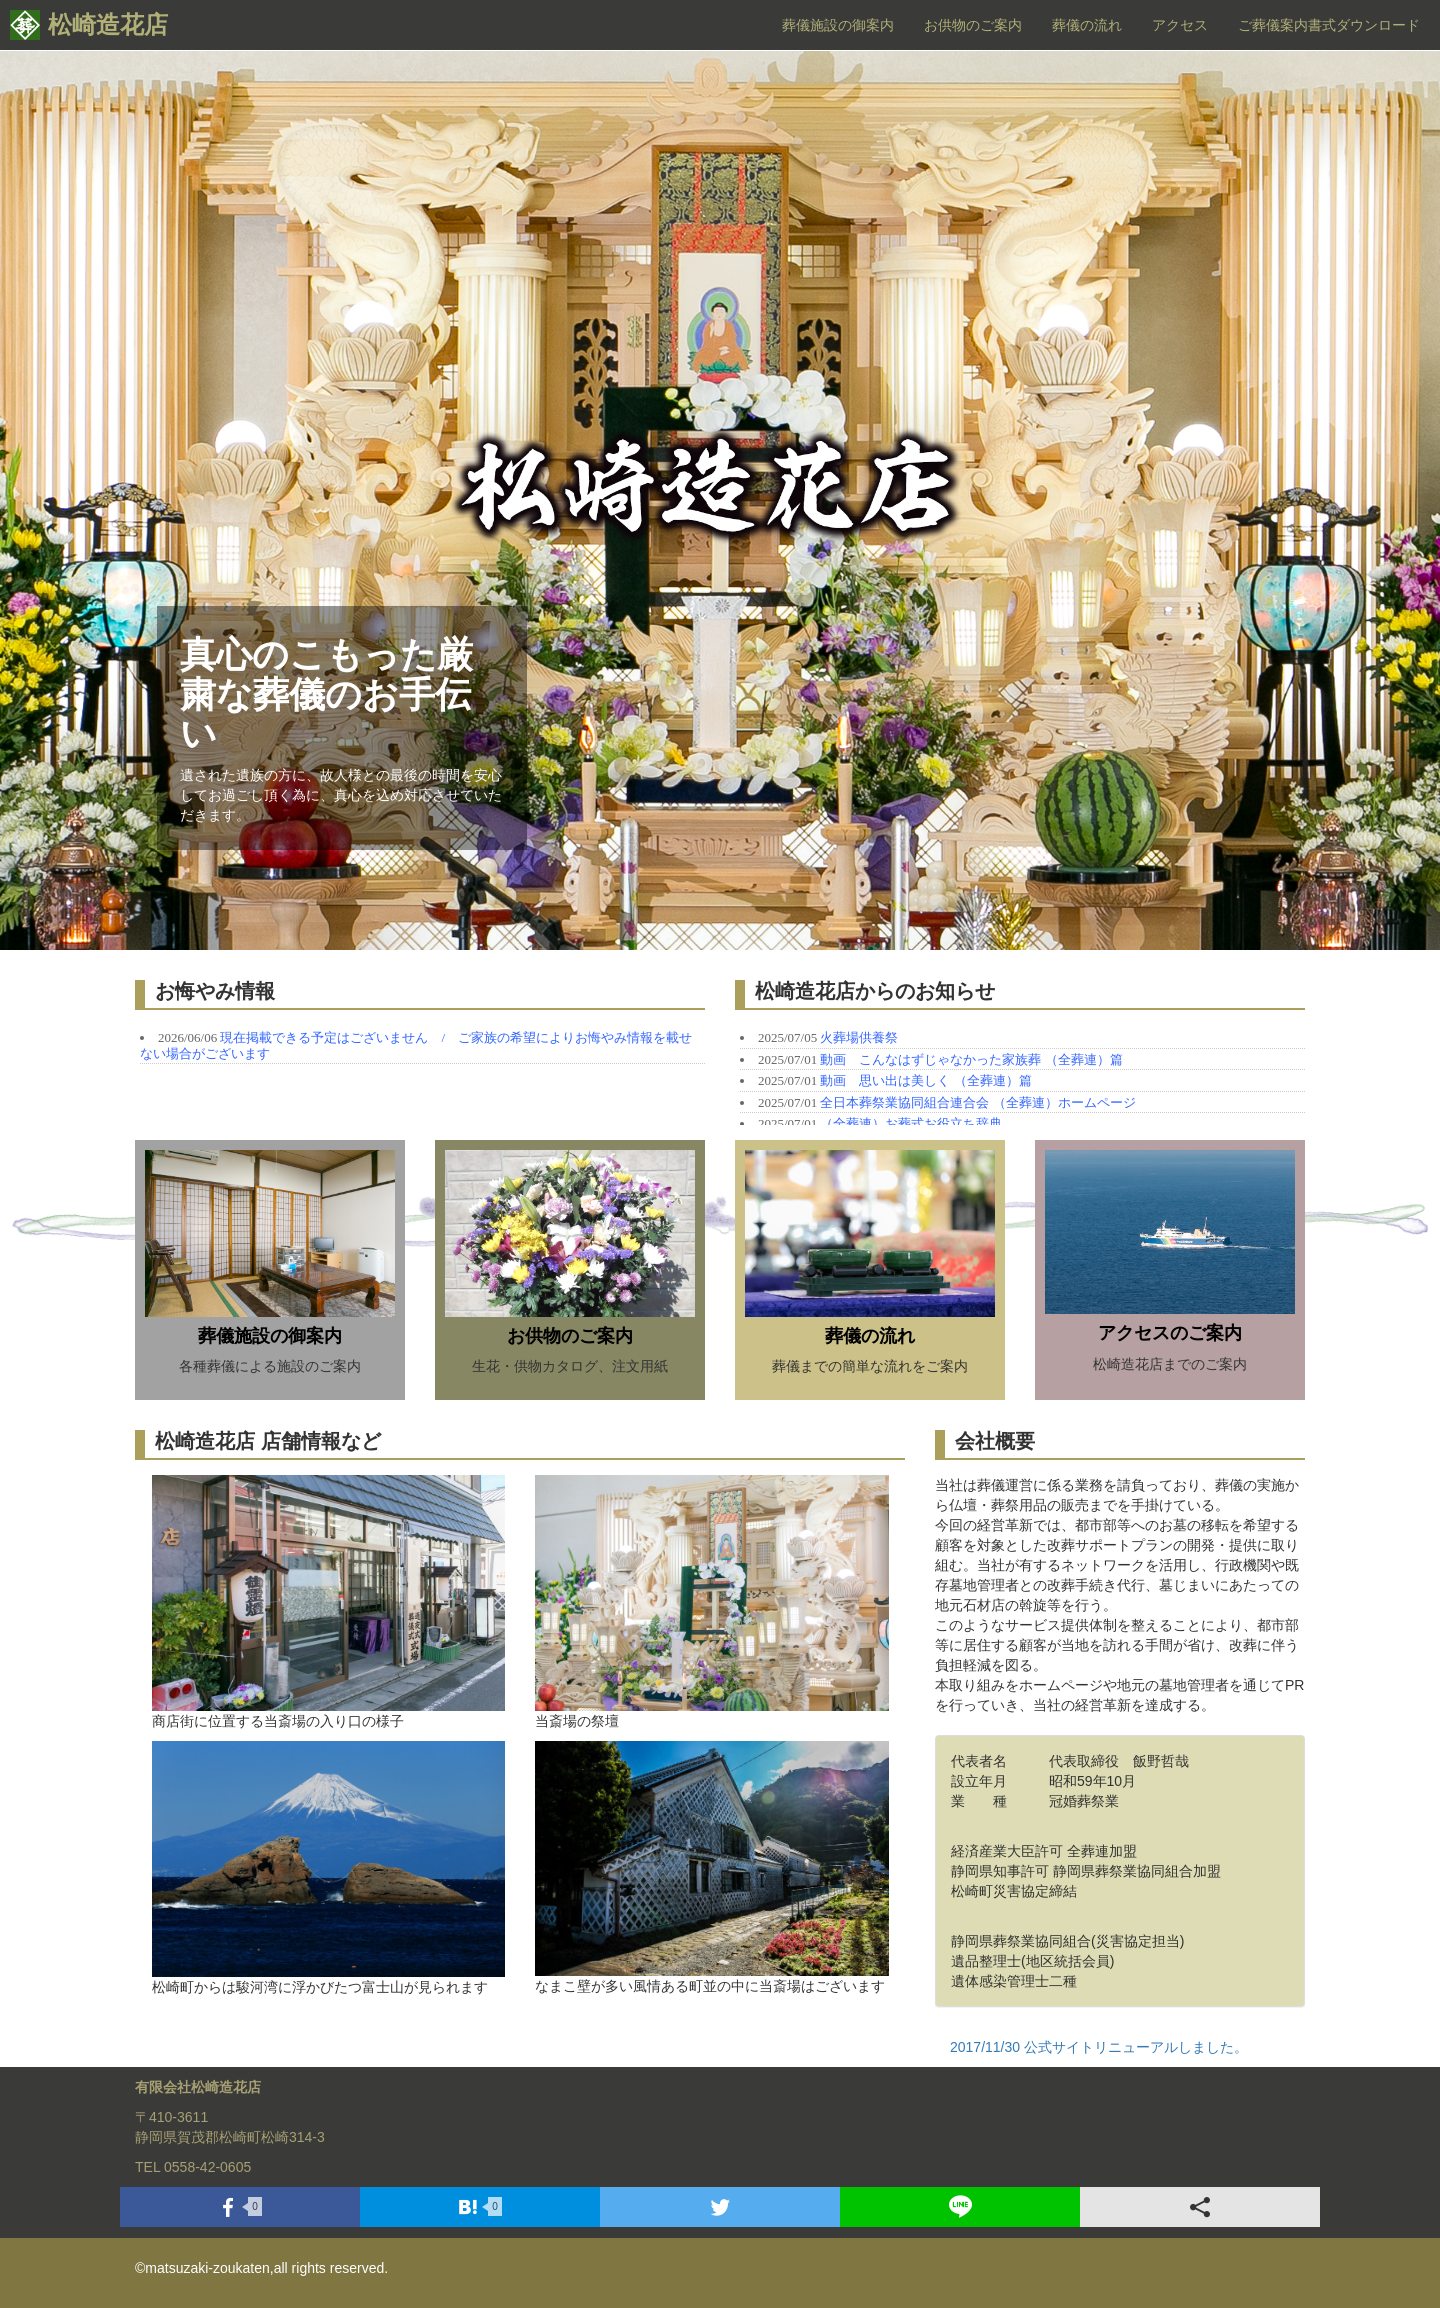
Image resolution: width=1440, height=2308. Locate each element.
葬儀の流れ (1087, 25)
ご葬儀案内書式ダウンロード (1329, 25)
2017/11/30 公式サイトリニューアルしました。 (1099, 2047)
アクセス (1180, 25)
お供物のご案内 (973, 25)
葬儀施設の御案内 (838, 25)
